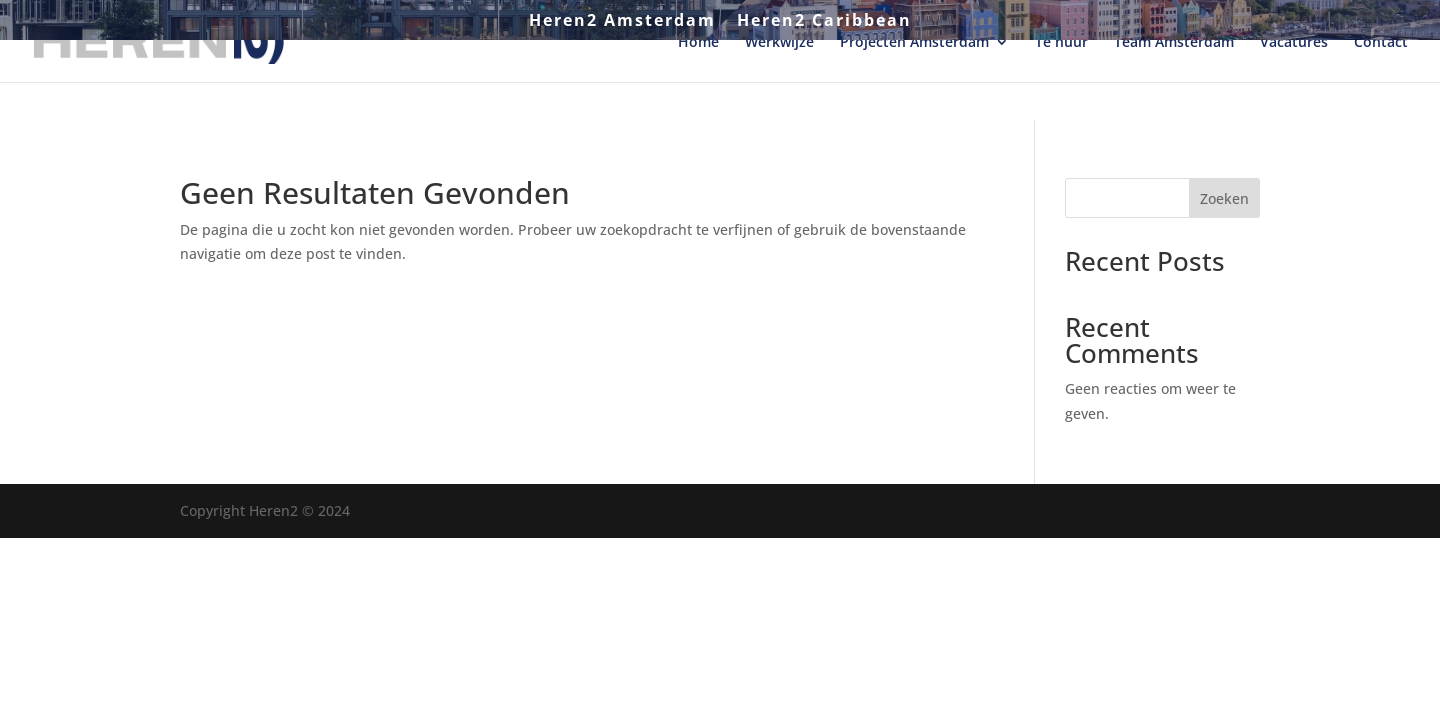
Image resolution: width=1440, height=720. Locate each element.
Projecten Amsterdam (914, 81)
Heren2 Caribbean (824, 21)
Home (698, 81)
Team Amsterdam (1174, 81)
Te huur (1061, 81)
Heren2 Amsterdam (622, 21)
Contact (1381, 81)
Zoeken (1224, 198)
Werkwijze (779, 81)
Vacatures (1294, 81)
